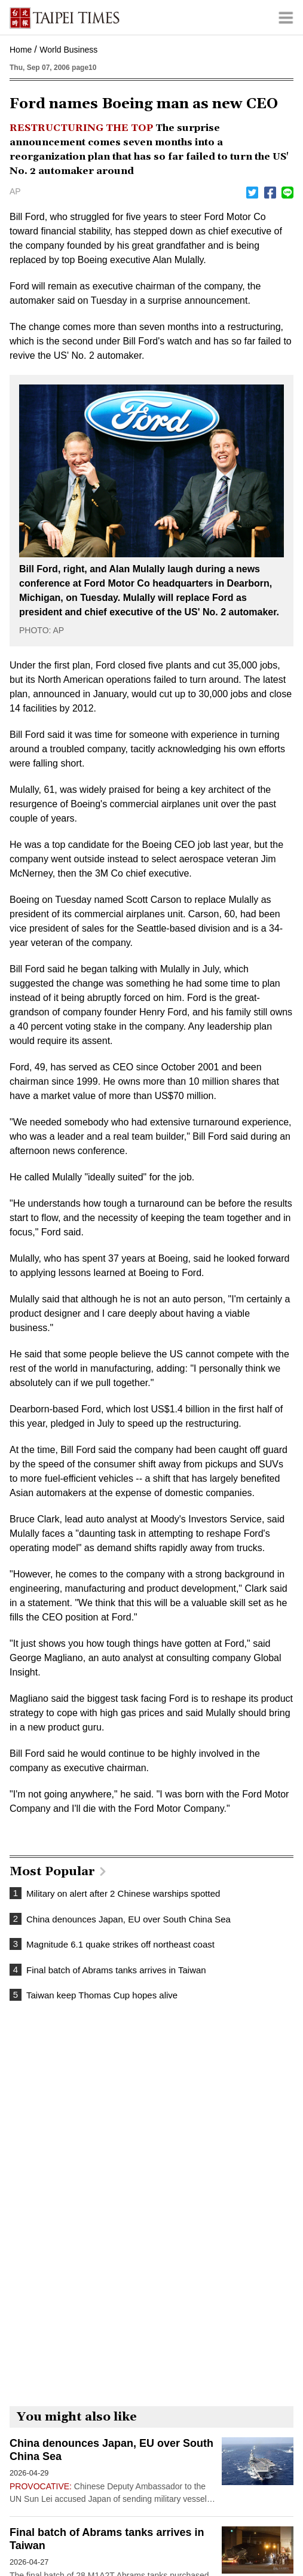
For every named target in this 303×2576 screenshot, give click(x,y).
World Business (68, 49)
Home (21, 49)
